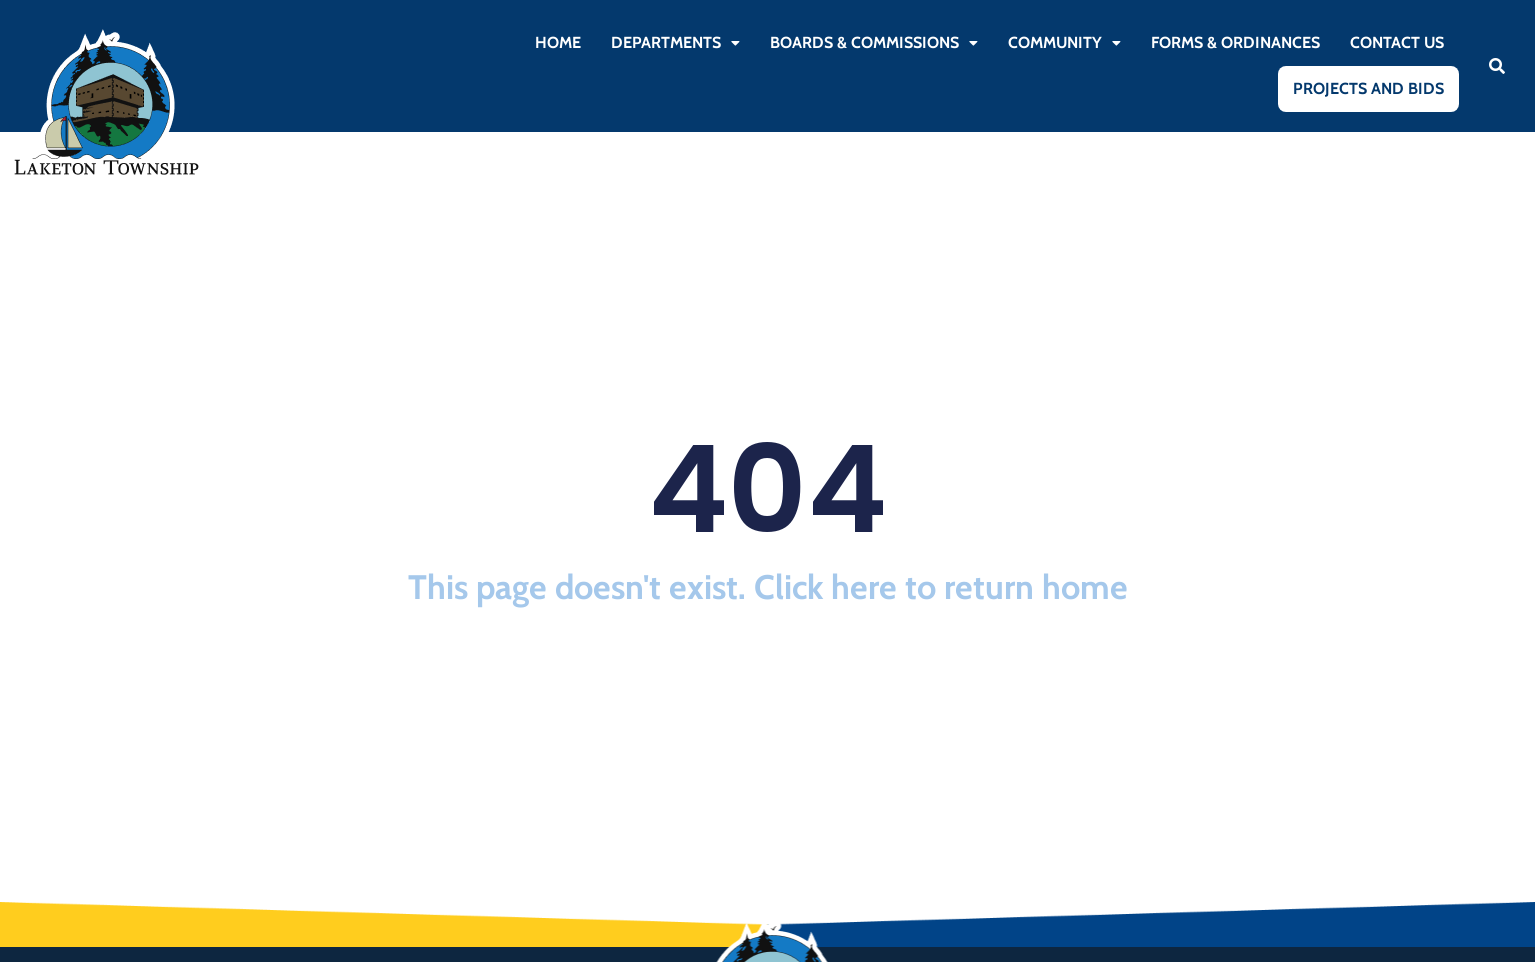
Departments (675, 42)
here (864, 587)
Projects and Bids (1368, 88)
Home (558, 42)
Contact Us (1397, 42)
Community (1064, 42)
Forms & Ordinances (1235, 42)
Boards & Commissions (874, 42)
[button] (675, 43)
